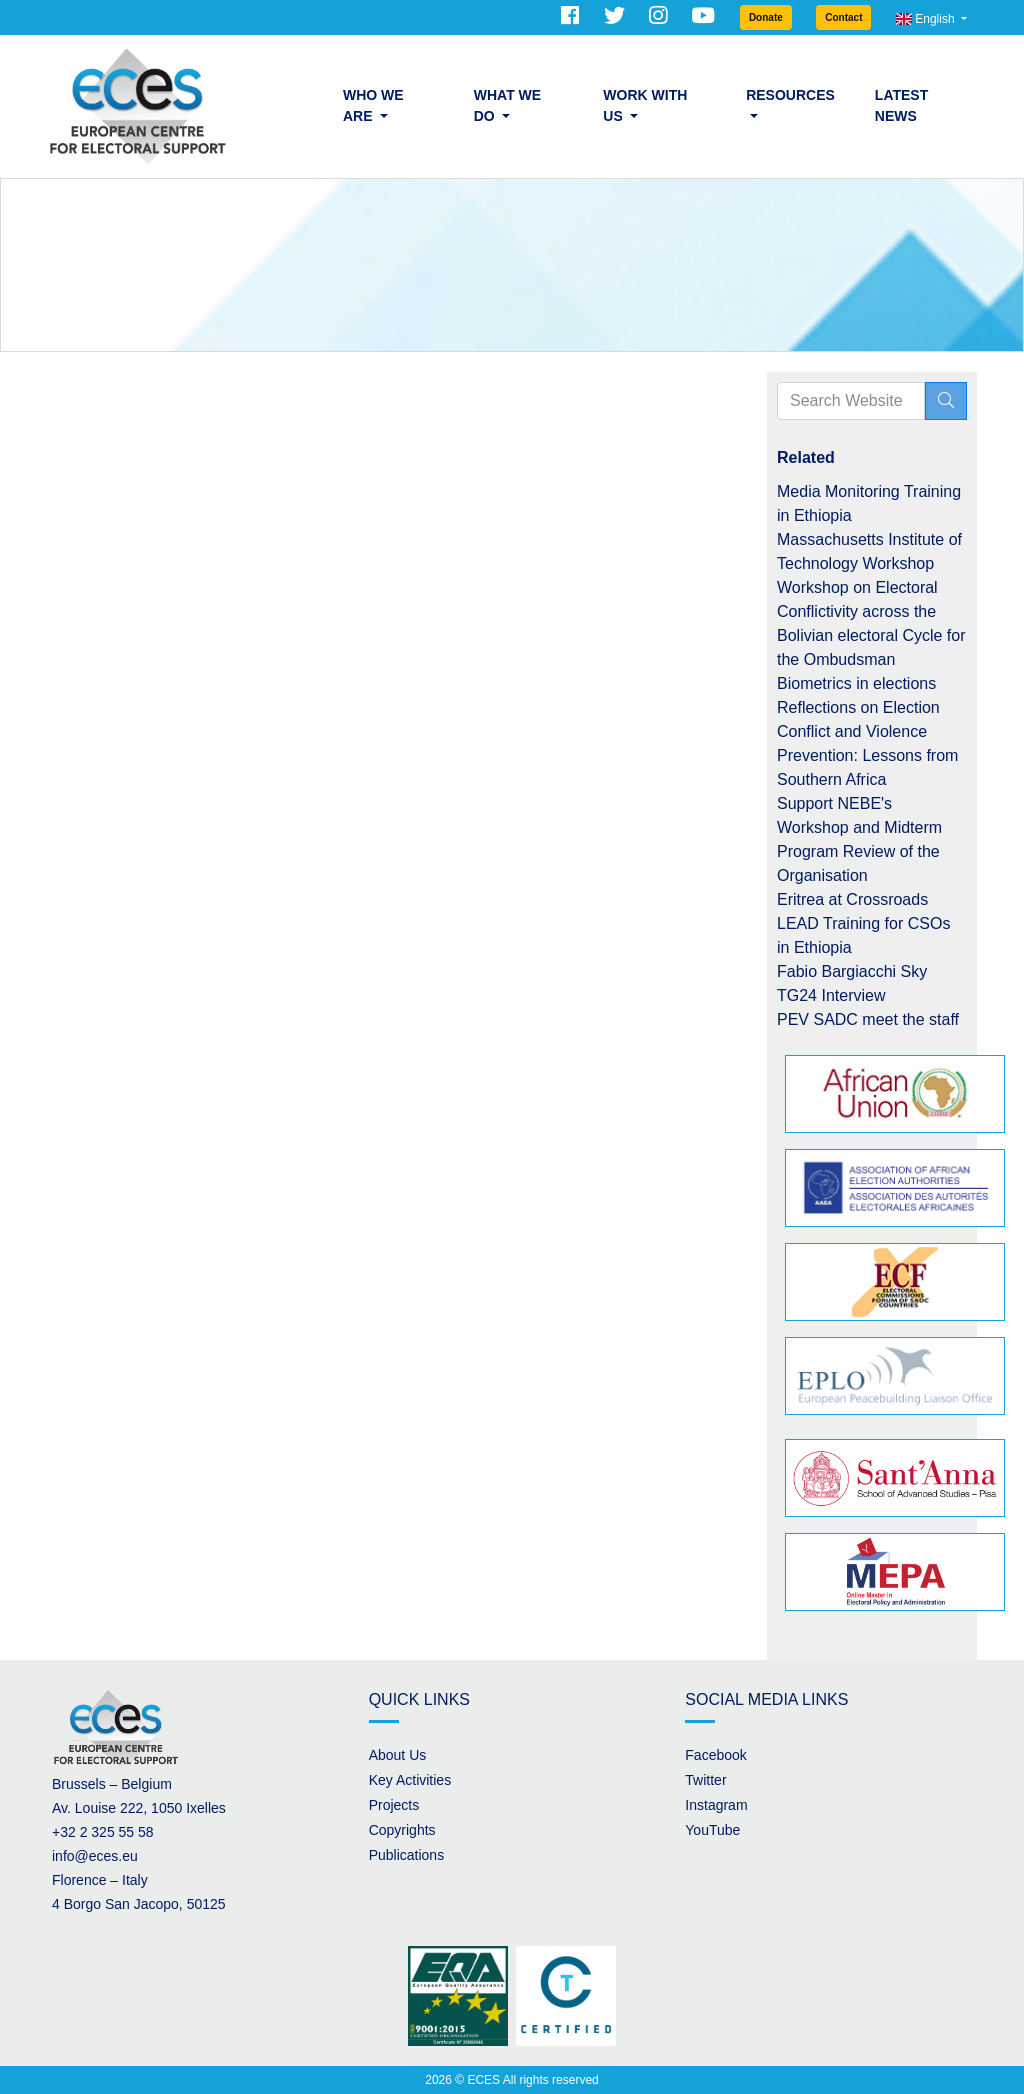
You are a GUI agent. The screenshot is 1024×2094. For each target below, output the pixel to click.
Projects (394, 1805)
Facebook (715, 1755)
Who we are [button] (373, 105)
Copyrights (402, 1830)
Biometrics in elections (856, 683)
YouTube (712, 1830)
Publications (407, 1855)
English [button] (927, 19)
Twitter (705, 1780)
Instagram (716, 1805)
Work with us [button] (645, 105)
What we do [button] (507, 105)
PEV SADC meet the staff (868, 1019)
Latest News (901, 105)
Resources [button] (790, 95)
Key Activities (410, 1780)
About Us (398, 1755)
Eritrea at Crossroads (852, 899)
